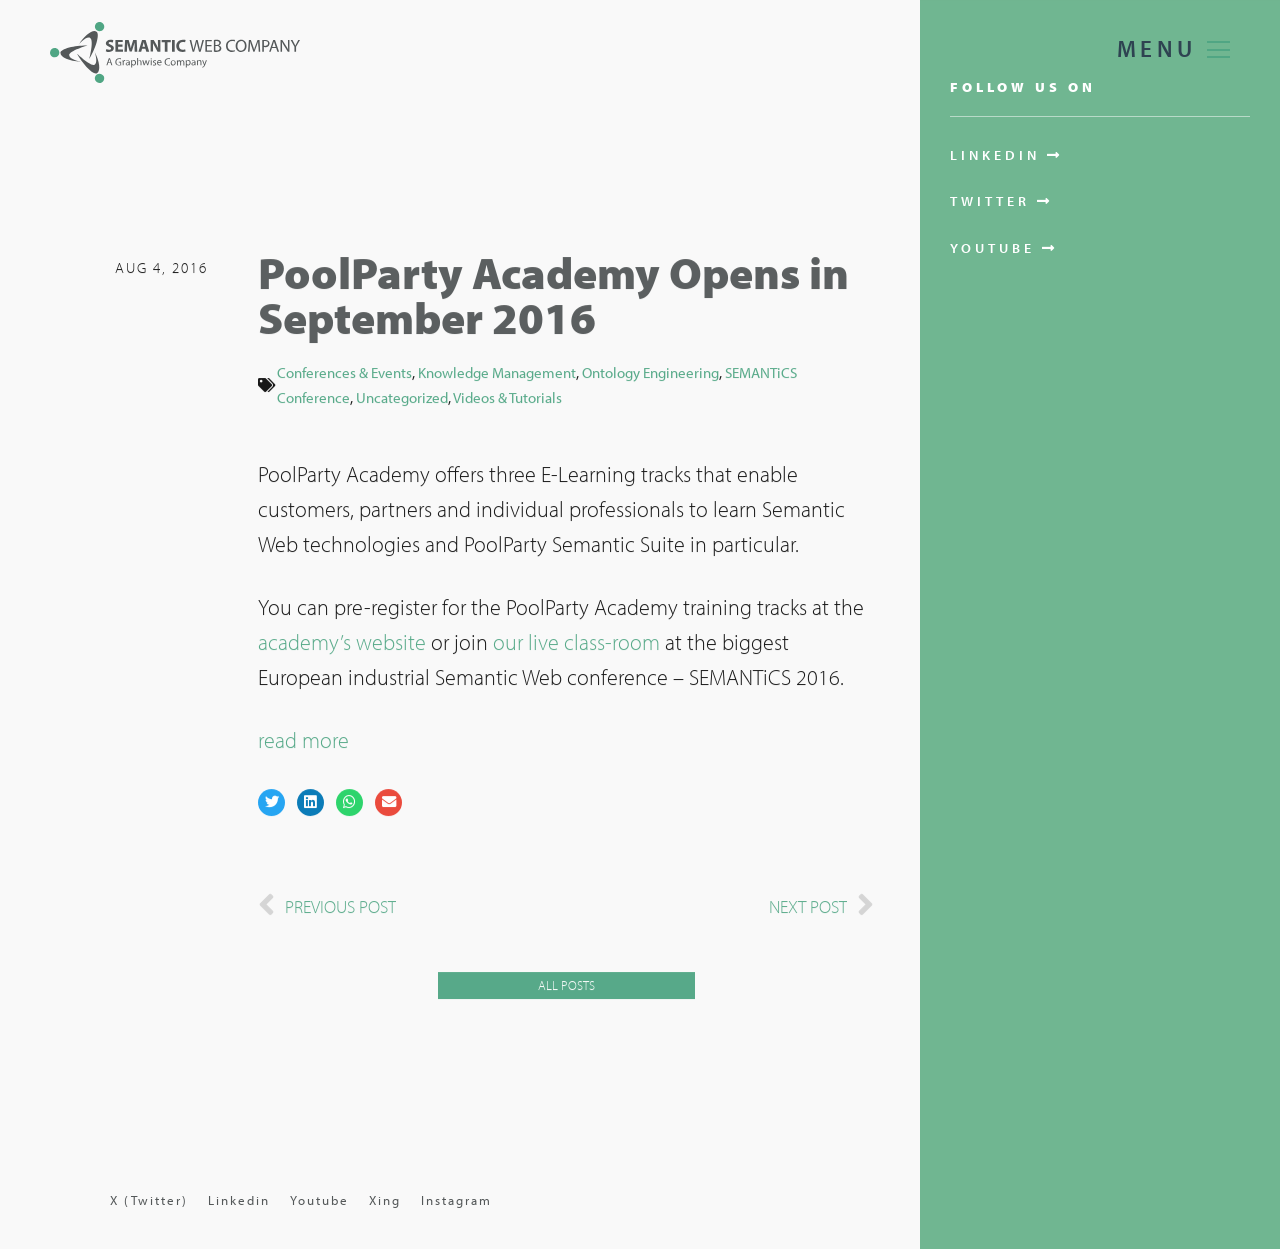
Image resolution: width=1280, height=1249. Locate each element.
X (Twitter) (149, 1200)
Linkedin (239, 1200)
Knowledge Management (497, 374)
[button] (271, 804)
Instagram (456, 1200)
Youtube (319, 1200)
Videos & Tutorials (507, 398)
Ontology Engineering (650, 374)
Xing (385, 1200)
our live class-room (576, 644)
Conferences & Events (344, 374)
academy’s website (342, 644)
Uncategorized (402, 398)
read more (303, 742)
